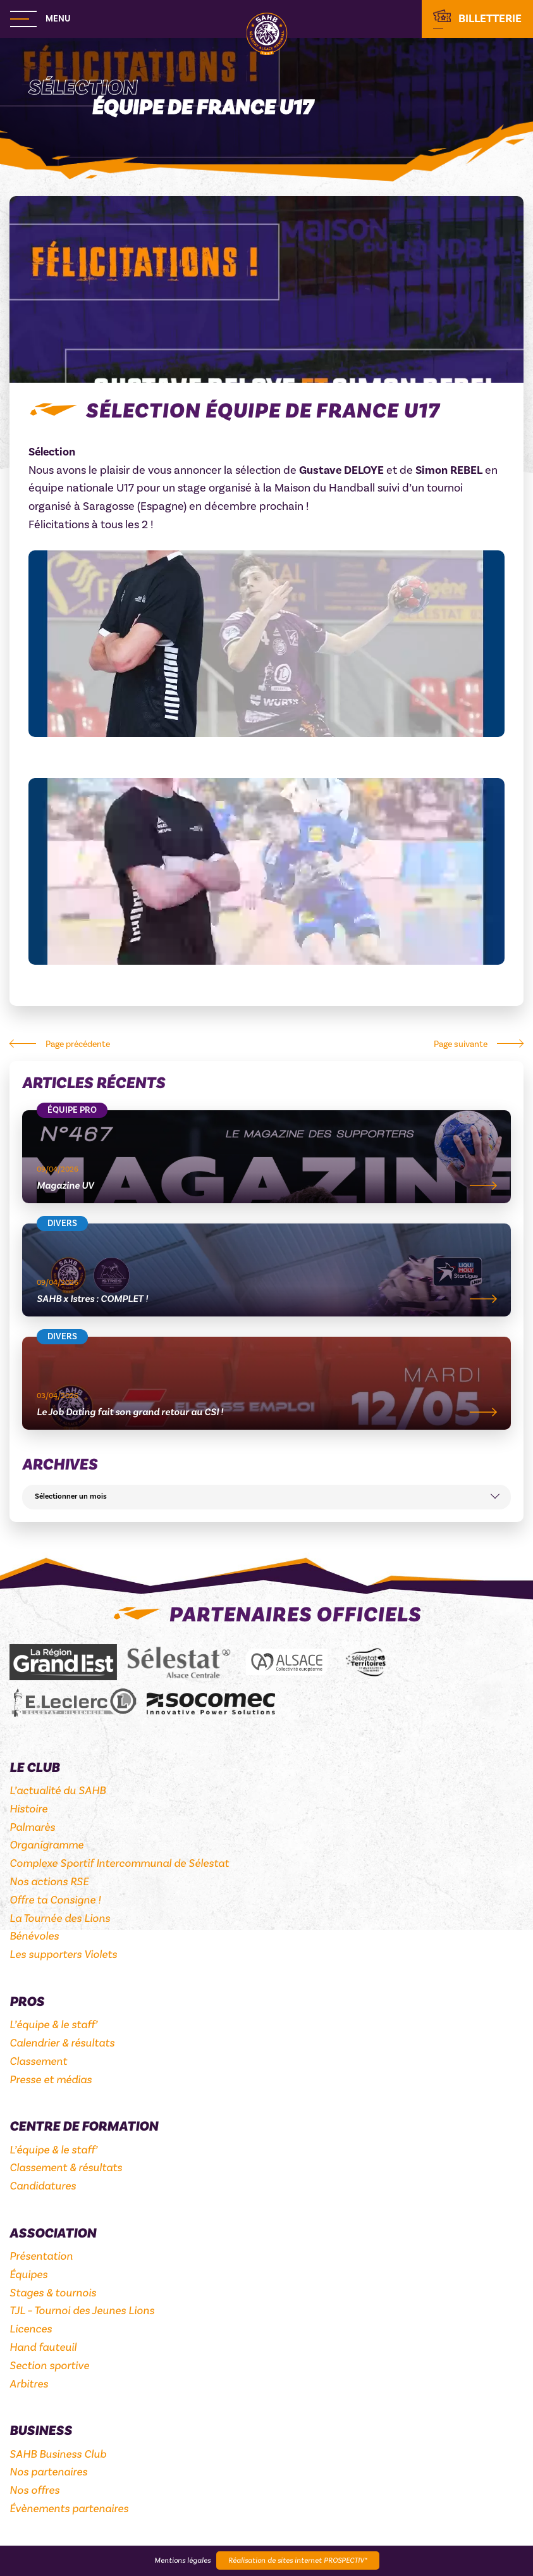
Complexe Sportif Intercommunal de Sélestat (119, 1863)
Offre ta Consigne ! (55, 1900)
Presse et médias (50, 2079)
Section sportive (49, 2365)
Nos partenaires (48, 2472)
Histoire (28, 1809)
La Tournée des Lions (59, 1918)
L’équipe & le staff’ (53, 2024)
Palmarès (32, 1827)
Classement (38, 2061)
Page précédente (78, 1044)
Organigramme (46, 1845)
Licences (30, 2329)
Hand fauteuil (43, 2347)
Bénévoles (34, 1936)
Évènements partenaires (68, 2508)
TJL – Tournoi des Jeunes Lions (81, 2310)
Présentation (41, 2256)
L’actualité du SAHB (57, 1790)
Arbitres (28, 2384)
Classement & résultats (65, 2167)
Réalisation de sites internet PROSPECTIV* (297, 2560)
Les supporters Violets (63, 1954)
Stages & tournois (52, 2293)
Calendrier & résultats (61, 2043)
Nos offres (34, 2490)
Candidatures (42, 2186)
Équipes (28, 2274)
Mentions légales (182, 2560)
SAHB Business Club (57, 2454)
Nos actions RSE (49, 1881)
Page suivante (460, 1044)
